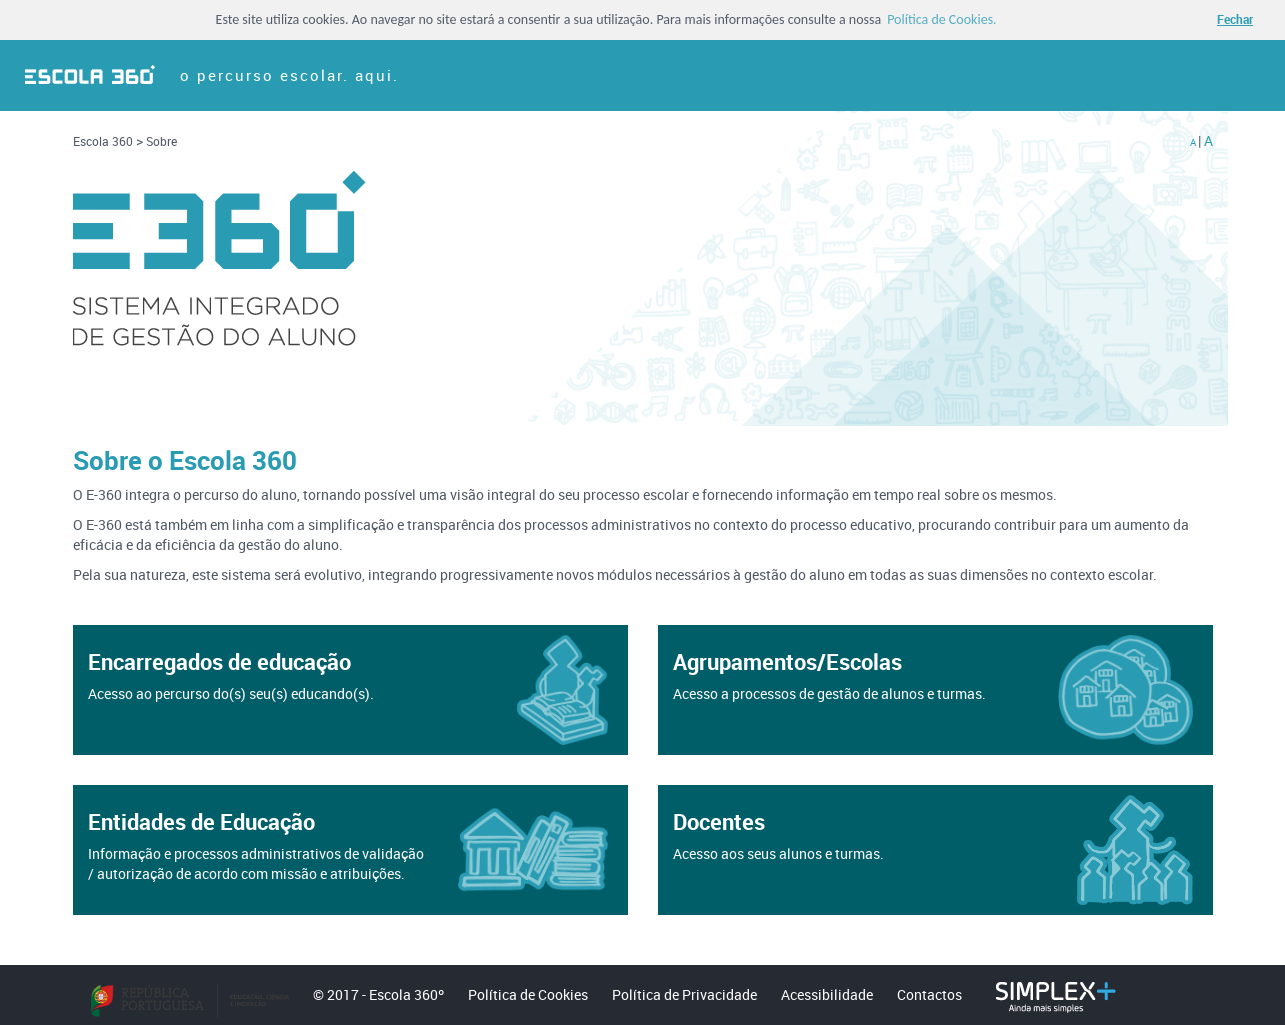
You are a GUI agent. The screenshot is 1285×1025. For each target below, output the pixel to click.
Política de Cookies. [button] (942, 20)
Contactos (929, 994)
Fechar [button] (1235, 19)
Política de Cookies (528, 994)
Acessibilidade (827, 994)
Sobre (161, 141)
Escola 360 (104, 141)
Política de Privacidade (684, 994)
